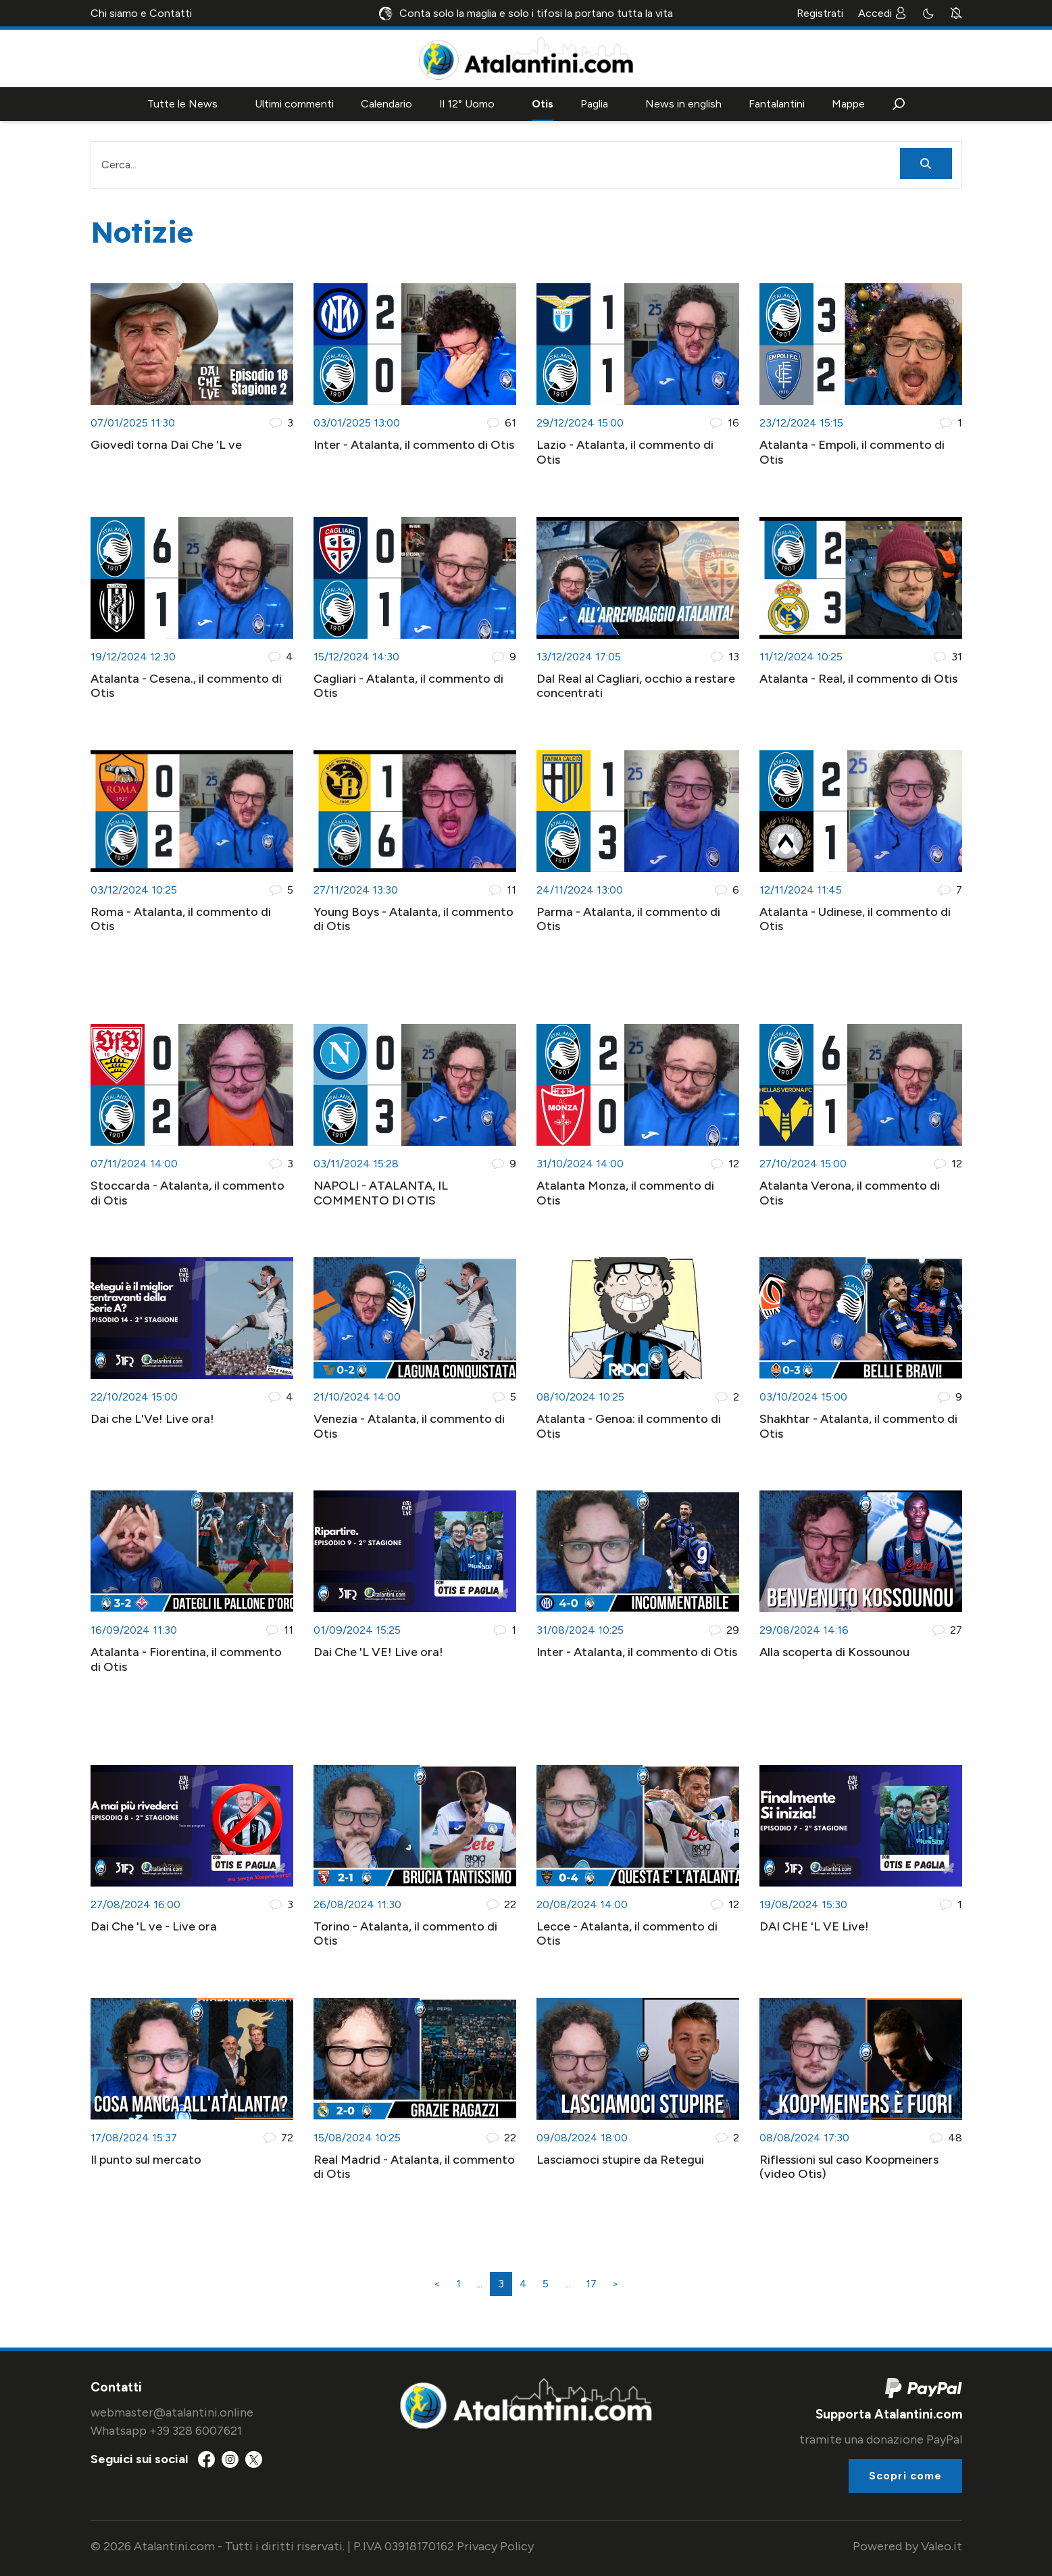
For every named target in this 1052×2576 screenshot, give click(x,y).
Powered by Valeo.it (907, 2546)
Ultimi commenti (294, 103)
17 (591, 2283)
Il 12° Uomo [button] (467, 103)
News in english (683, 103)
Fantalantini (777, 103)
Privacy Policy (495, 2546)
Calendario (386, 103)
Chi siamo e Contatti (141, 13)
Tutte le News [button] (182, 103)
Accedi (882, 13)
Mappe (848, 103)
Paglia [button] (594, 103)
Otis (542, 103)
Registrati (820, 13)
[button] (898, 104)
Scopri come (905, 2475)
